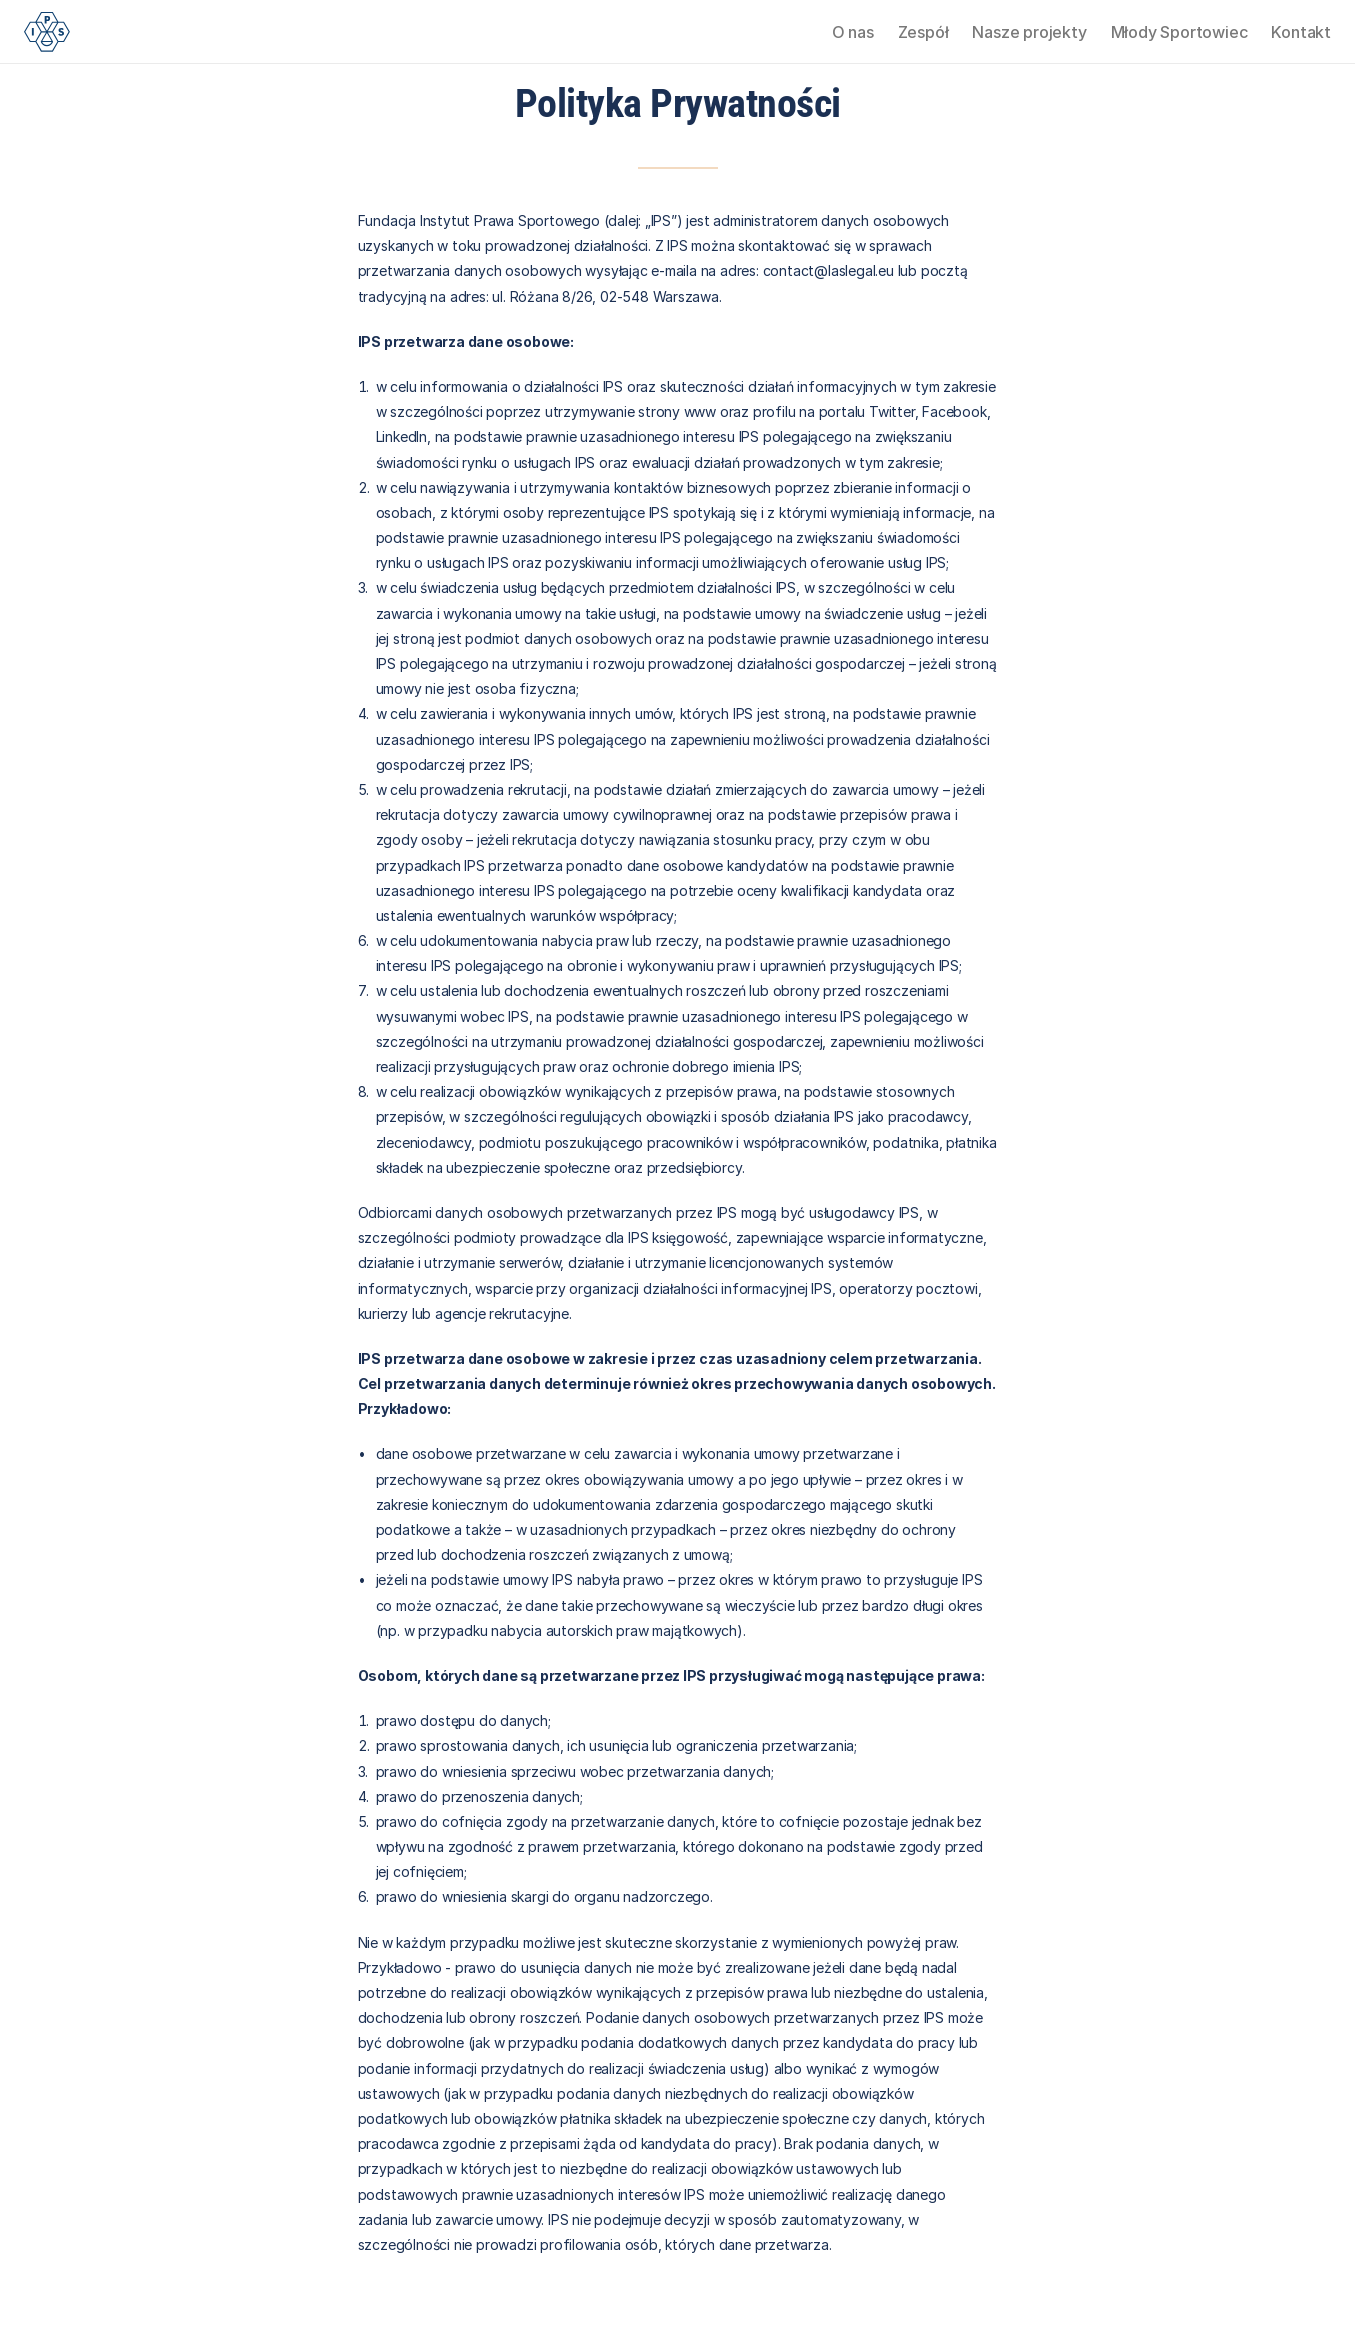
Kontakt (1301, 32)
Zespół (923, 32)
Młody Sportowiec (1179, 32)
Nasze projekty (1029, 32)
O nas (853, 32)
